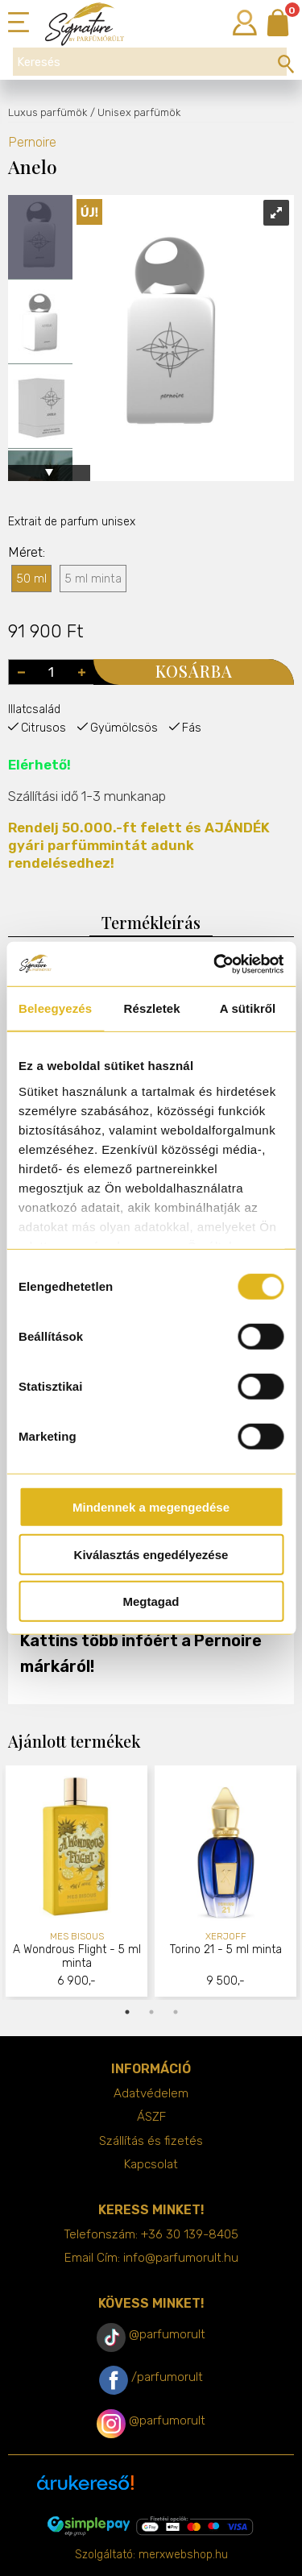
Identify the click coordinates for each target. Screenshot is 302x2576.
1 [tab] (127, 2012)
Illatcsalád (34, 709)
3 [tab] (176, 2012)
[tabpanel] (76, 1882)
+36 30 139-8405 (189, 2234)
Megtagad (150, 1601)
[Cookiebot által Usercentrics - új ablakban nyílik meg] (215, 963)
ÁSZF (151, 2116)
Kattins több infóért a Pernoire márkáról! (141, 1653)
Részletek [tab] (152, 1008)
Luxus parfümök (47, 112)
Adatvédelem (151, 2093)
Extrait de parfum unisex (71, 522)
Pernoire (32, 142)
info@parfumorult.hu (180, 2257)
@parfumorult (167, 2334)
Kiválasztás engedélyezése (151, 1554)
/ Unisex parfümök (135, 112)
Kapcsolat (151, 2164)
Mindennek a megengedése (151, 1507)
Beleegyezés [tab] (55, 1008)
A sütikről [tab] (248, 1008)
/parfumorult (167, 2377)
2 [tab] (151, 2012)
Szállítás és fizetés (151, 2141)
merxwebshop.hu (183, 2554)
